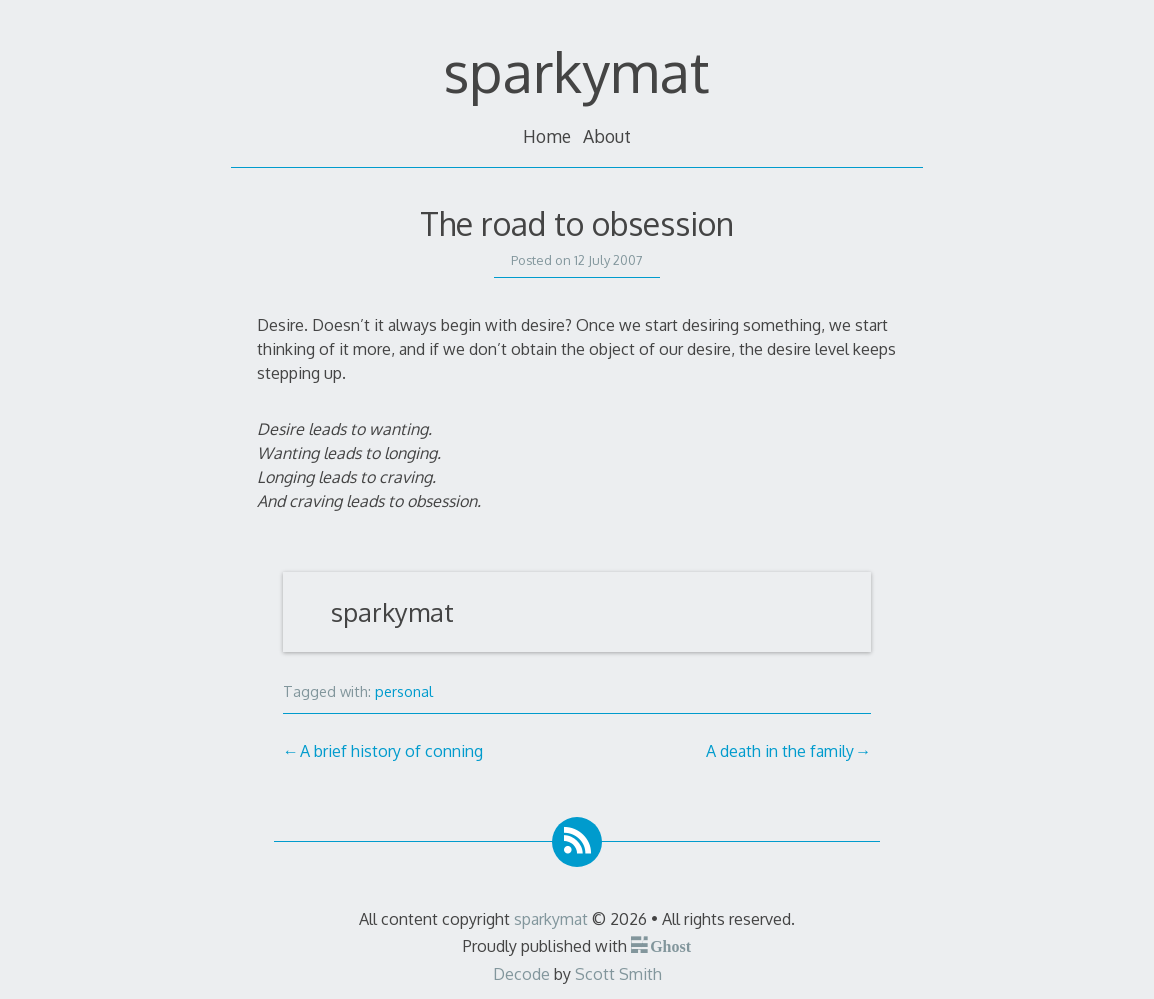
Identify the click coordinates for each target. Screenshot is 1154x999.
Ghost (670, 945)
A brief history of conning (391, 751)
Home (547, 136)
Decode (521, 974)
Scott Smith (618, 974)
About (607, 136)
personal (404, 691)
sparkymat (576, 70)
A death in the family (780, 751)
